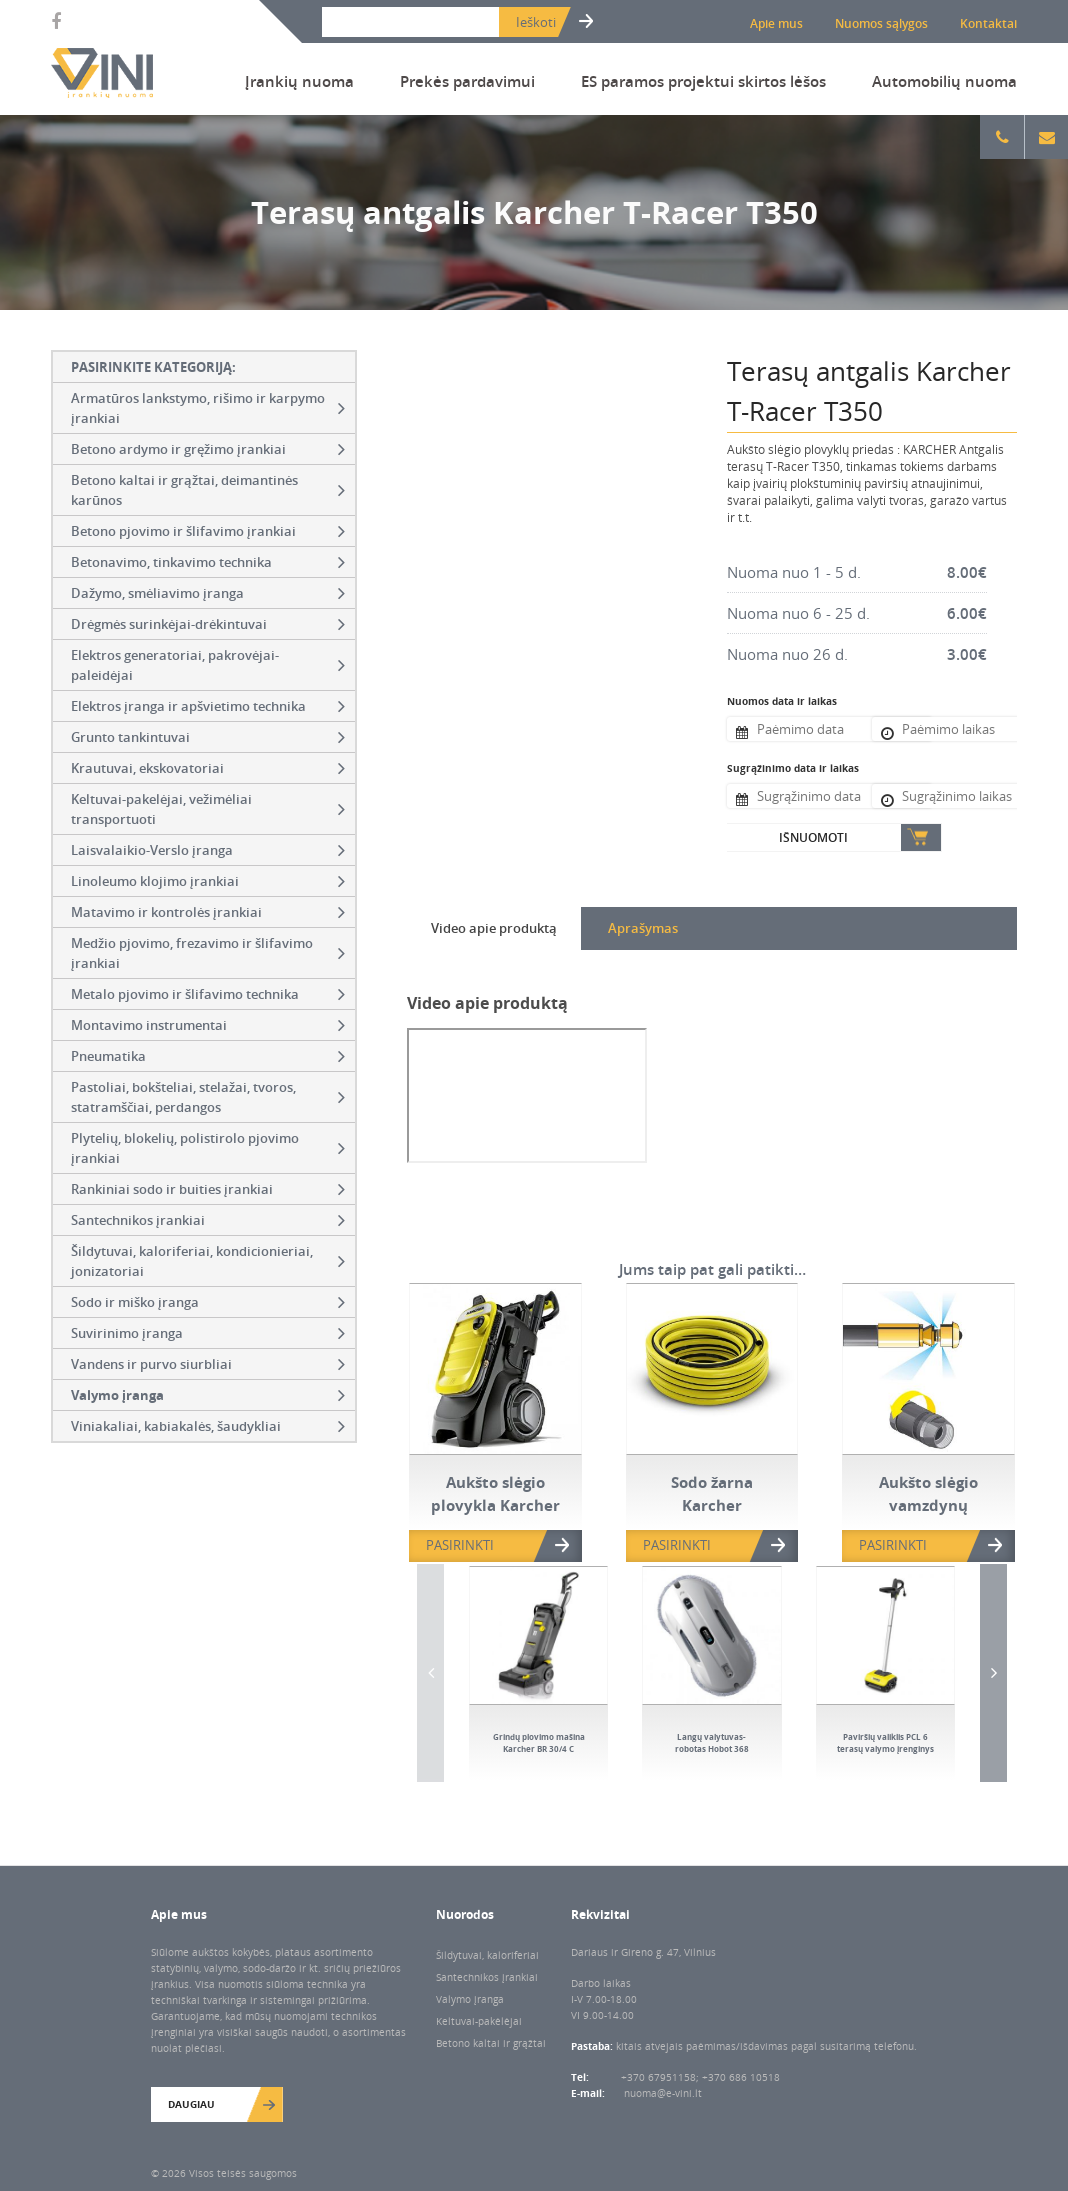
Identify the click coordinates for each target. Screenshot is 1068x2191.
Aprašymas (643, 928)
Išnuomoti (813, 837)
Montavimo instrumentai (208, 1025)
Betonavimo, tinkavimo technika (208, 562)
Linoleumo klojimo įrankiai (208, 881)
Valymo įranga (208, 1395)
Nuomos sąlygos (881, 23)
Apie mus (776, 23)
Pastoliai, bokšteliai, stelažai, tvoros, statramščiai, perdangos (208, 1097)
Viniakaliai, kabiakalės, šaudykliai (208, 1426)
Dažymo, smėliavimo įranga (208, 593)
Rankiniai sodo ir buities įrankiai (208, 1189)
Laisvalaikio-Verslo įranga (208, 850)
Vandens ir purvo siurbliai (208, 1364)
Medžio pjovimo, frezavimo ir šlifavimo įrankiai (208, 953)
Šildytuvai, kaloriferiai (487, 1955)
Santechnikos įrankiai (208, 1220)
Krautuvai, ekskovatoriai (208, 768)
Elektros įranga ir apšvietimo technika (208, 706)
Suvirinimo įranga (208, 1333)
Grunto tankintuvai (208, 737)
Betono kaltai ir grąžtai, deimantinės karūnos (208, 490)
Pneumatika (208, 1056)
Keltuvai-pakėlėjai (479, 2021)
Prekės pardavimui (467, 81)
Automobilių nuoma (944, 81)
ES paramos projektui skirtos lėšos (703, 81)
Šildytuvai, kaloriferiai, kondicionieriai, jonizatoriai (208, 1261)
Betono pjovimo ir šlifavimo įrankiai (208, 531)
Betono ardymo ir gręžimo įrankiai (208, 449)
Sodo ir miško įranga (208, 1302)
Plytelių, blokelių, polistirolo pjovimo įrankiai (208, 1148)
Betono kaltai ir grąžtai (491, 2043)
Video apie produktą (494, 928)
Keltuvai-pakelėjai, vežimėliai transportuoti (208, 809)
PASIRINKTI (460, 1545)
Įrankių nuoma (299, 81)
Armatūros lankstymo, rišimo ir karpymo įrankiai (208, 408)
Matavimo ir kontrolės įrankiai (208, 912)
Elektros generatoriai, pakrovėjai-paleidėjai (208, 665)
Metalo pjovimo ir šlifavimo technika (208, 994)
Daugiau (191, 2104)
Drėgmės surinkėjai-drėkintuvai (208, 624)
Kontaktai (988, 23)
